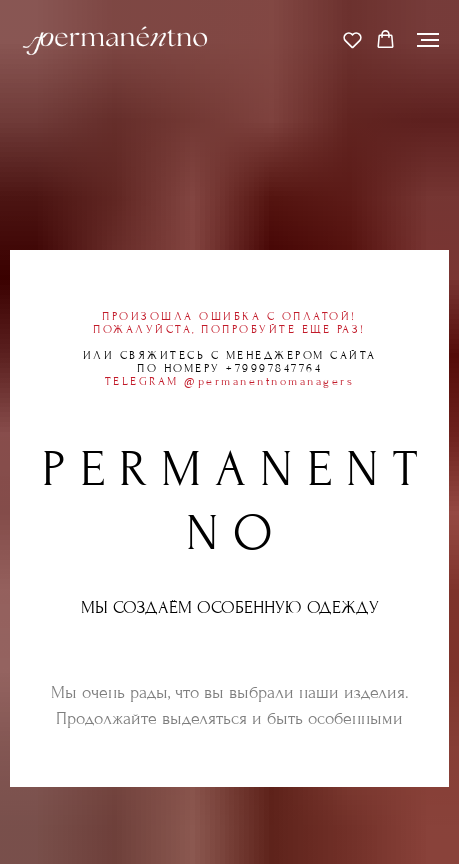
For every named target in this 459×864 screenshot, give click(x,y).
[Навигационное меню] (428, 40)
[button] (352, 39)
